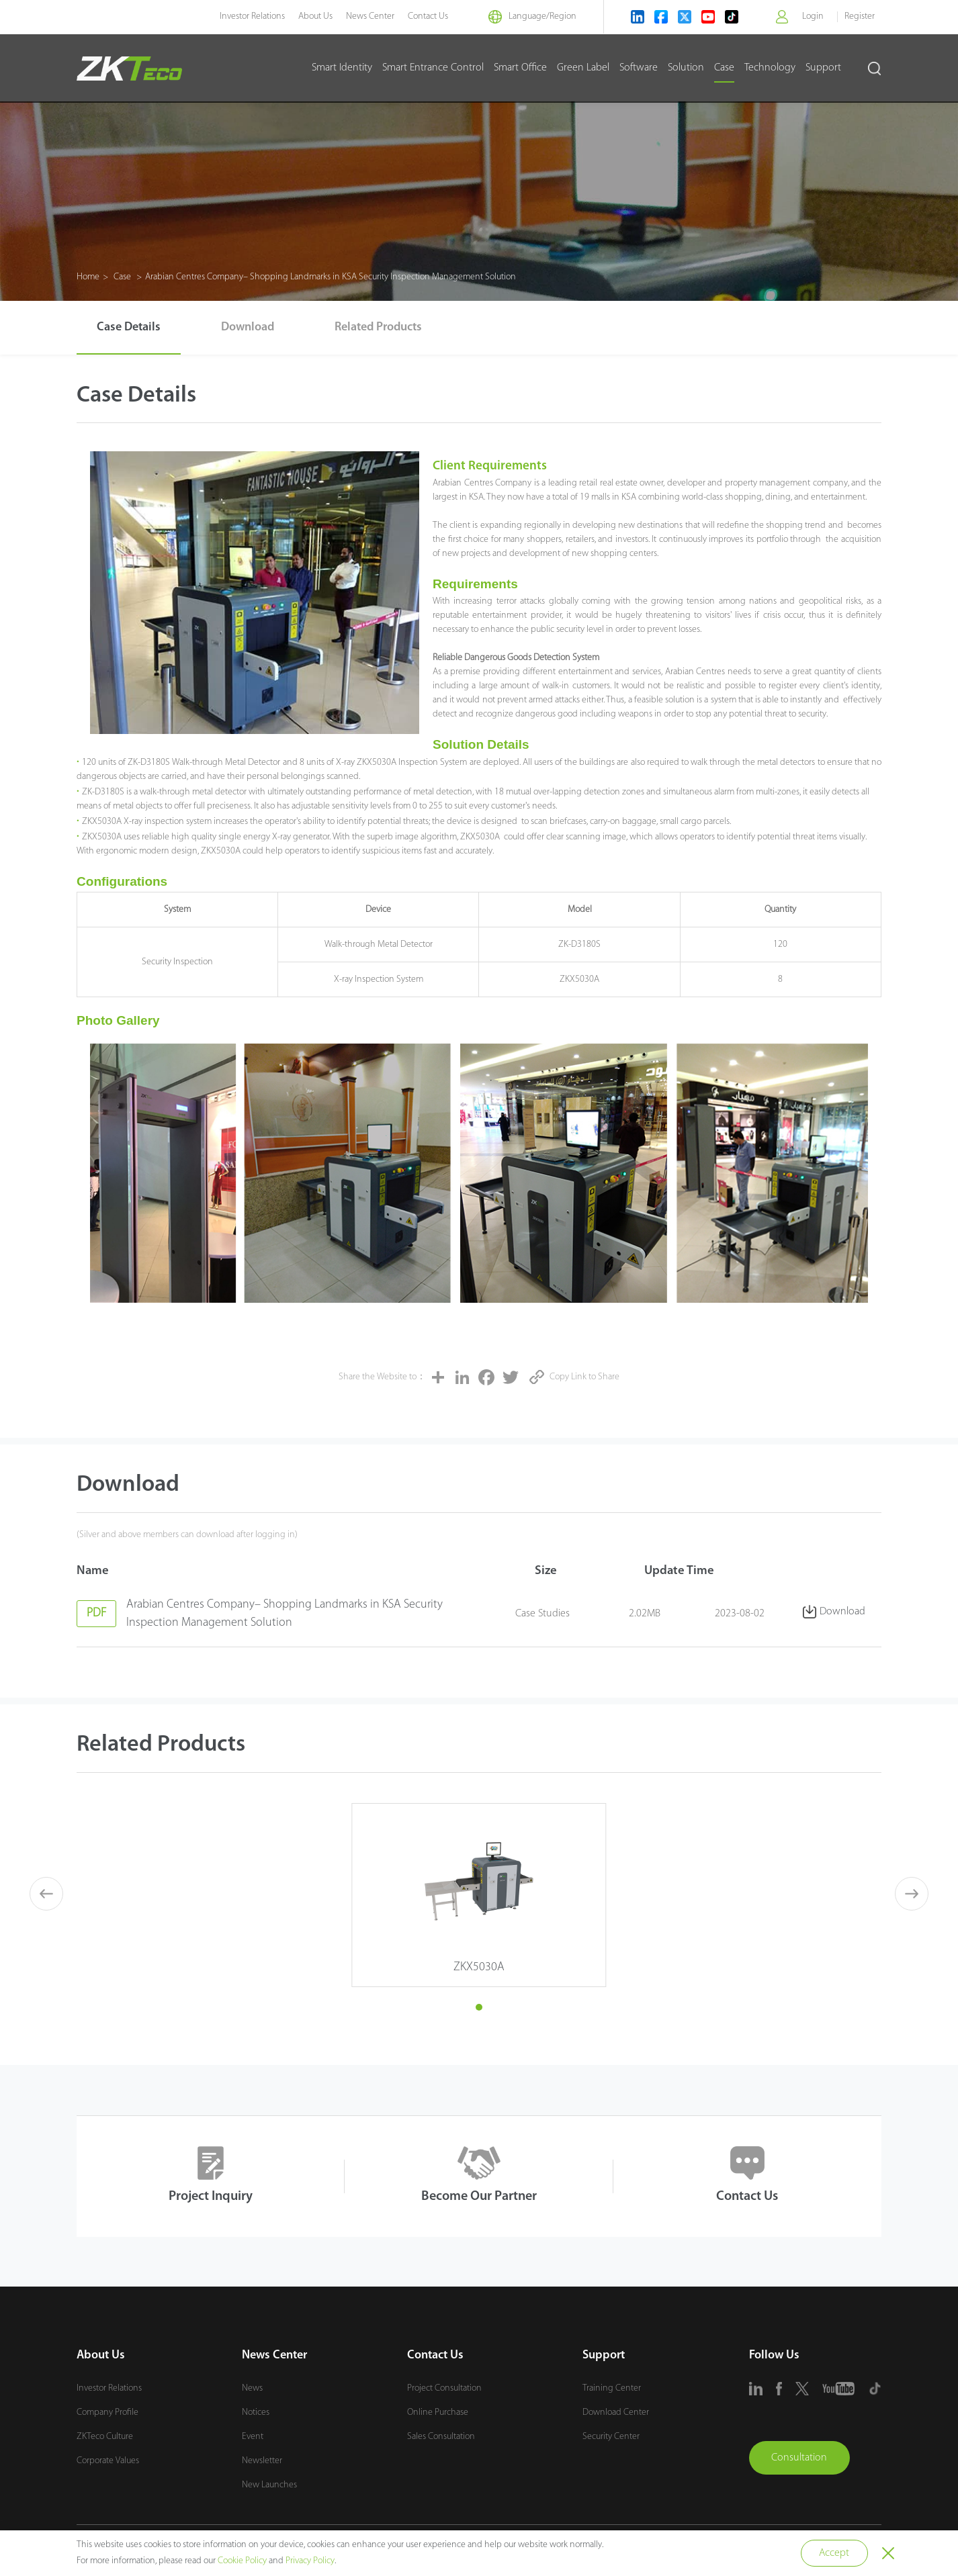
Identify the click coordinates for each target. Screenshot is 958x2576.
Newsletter (262, 2461)
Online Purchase (437, 2412)
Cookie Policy (242, 2561)
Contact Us (428, 16)
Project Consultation (444, 2388)
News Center (370, 16)
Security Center (611, 2437)
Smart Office (520, 67)
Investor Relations (252, 16)
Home (88, 277)
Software (638, 67)
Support (823, 67)
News (252, 2388)
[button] (479, 2007)
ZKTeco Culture (105, 2437)
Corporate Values (108, 2461)
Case (724, 67)
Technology (769, 67)
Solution (686, 67)
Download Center (615, 2412)
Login (813, 16)
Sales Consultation (441, 2437)
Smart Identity (342, 67)
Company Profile (107, 2412)
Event (252, 2437)
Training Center (611, 2388)
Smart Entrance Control (433, 67)
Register (859, 16)
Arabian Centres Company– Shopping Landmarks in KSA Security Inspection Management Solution (330, 277)
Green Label (583, 67)
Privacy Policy (310, 2561)
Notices (255, 2412)
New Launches (269, 2485)
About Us (315, 16)
